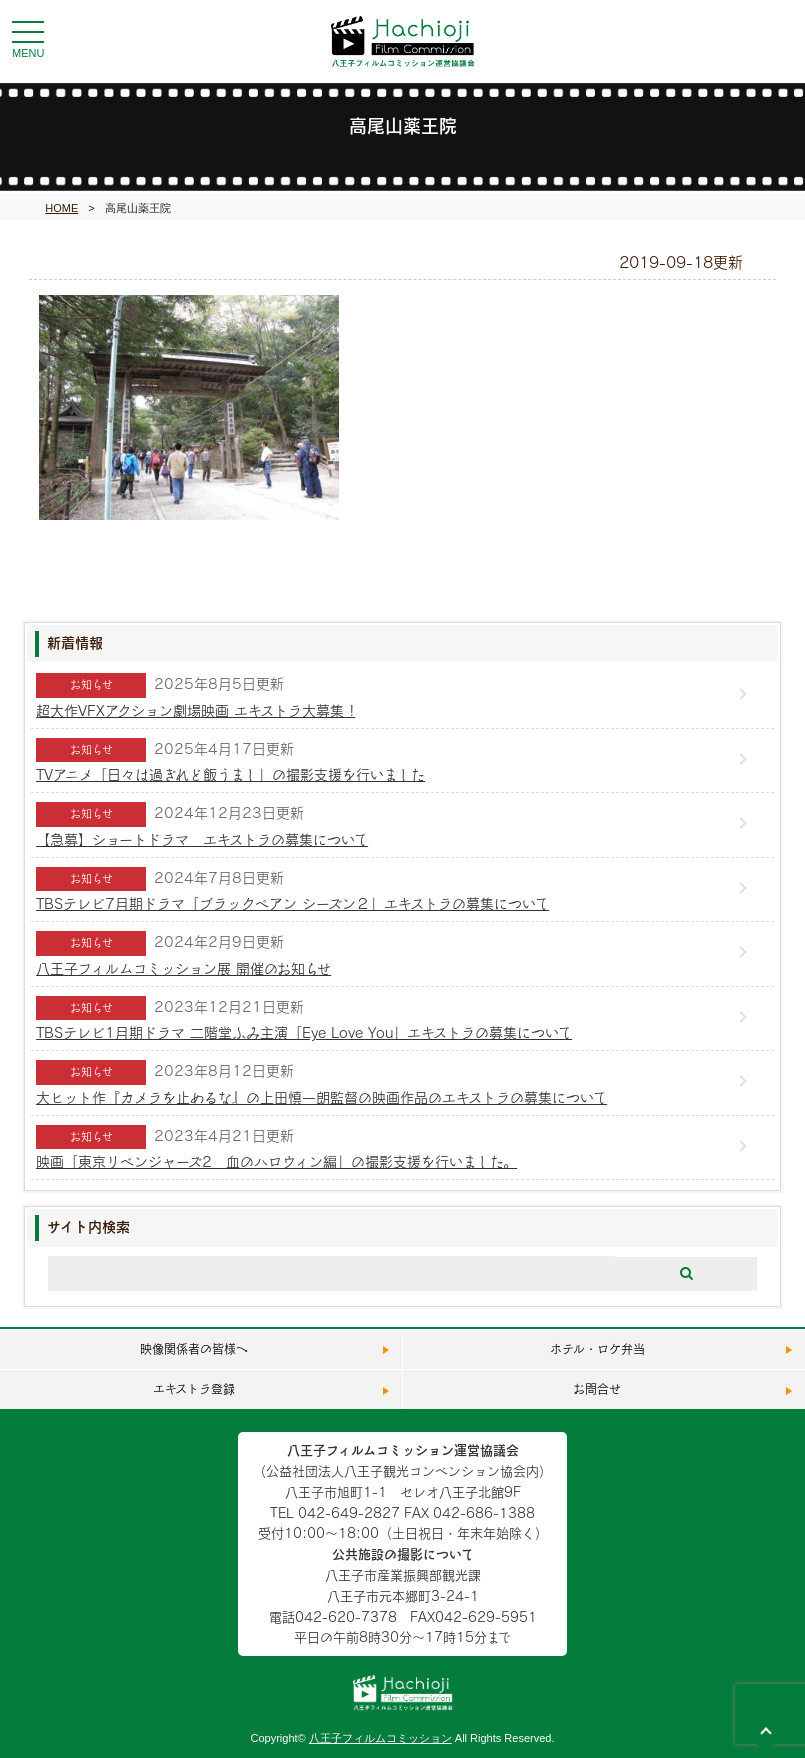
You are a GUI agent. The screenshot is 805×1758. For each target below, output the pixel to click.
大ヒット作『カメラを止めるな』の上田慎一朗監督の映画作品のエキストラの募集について (321, 1097)
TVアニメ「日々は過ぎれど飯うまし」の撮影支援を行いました (230, 774)
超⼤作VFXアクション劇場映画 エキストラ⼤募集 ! (195, 710)
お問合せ (597, 1389)
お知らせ (91, 684)
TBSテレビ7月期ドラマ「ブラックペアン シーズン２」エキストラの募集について (292, 903)
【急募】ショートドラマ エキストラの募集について (202, 839)
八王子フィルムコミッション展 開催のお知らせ (183, 968)
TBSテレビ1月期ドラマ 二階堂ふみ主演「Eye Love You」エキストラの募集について (304, 1032)
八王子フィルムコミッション (380, 1738)
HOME (61, 208)
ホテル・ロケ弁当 (597, 1349)
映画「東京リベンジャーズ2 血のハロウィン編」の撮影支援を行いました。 (276, 1161)
